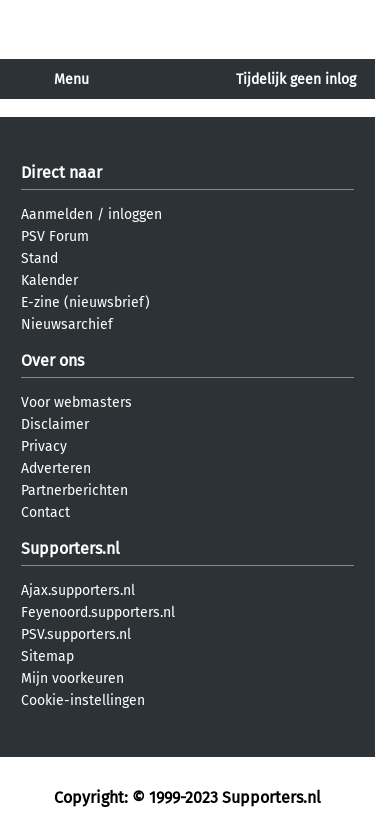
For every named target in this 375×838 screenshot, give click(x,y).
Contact (45, 512)
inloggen (135, 214)
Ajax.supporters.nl (78, 590)
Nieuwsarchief (67, 324)
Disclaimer (55, 424)
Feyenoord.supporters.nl (98, 612)
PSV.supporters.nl (76, 634)
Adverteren (56, 468)
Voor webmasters (76, 402)
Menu (71, 79)
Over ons (52, 360)
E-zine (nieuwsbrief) (85, 302)
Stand (39, 258)
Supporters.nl (70, 548)
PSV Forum (55, 236)
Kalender (49, 280)
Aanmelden (57, 214)
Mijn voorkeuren (72, 678)
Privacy (44, 446)
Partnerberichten (74, 490)
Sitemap (47, 656)
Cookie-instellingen (83, 700)
